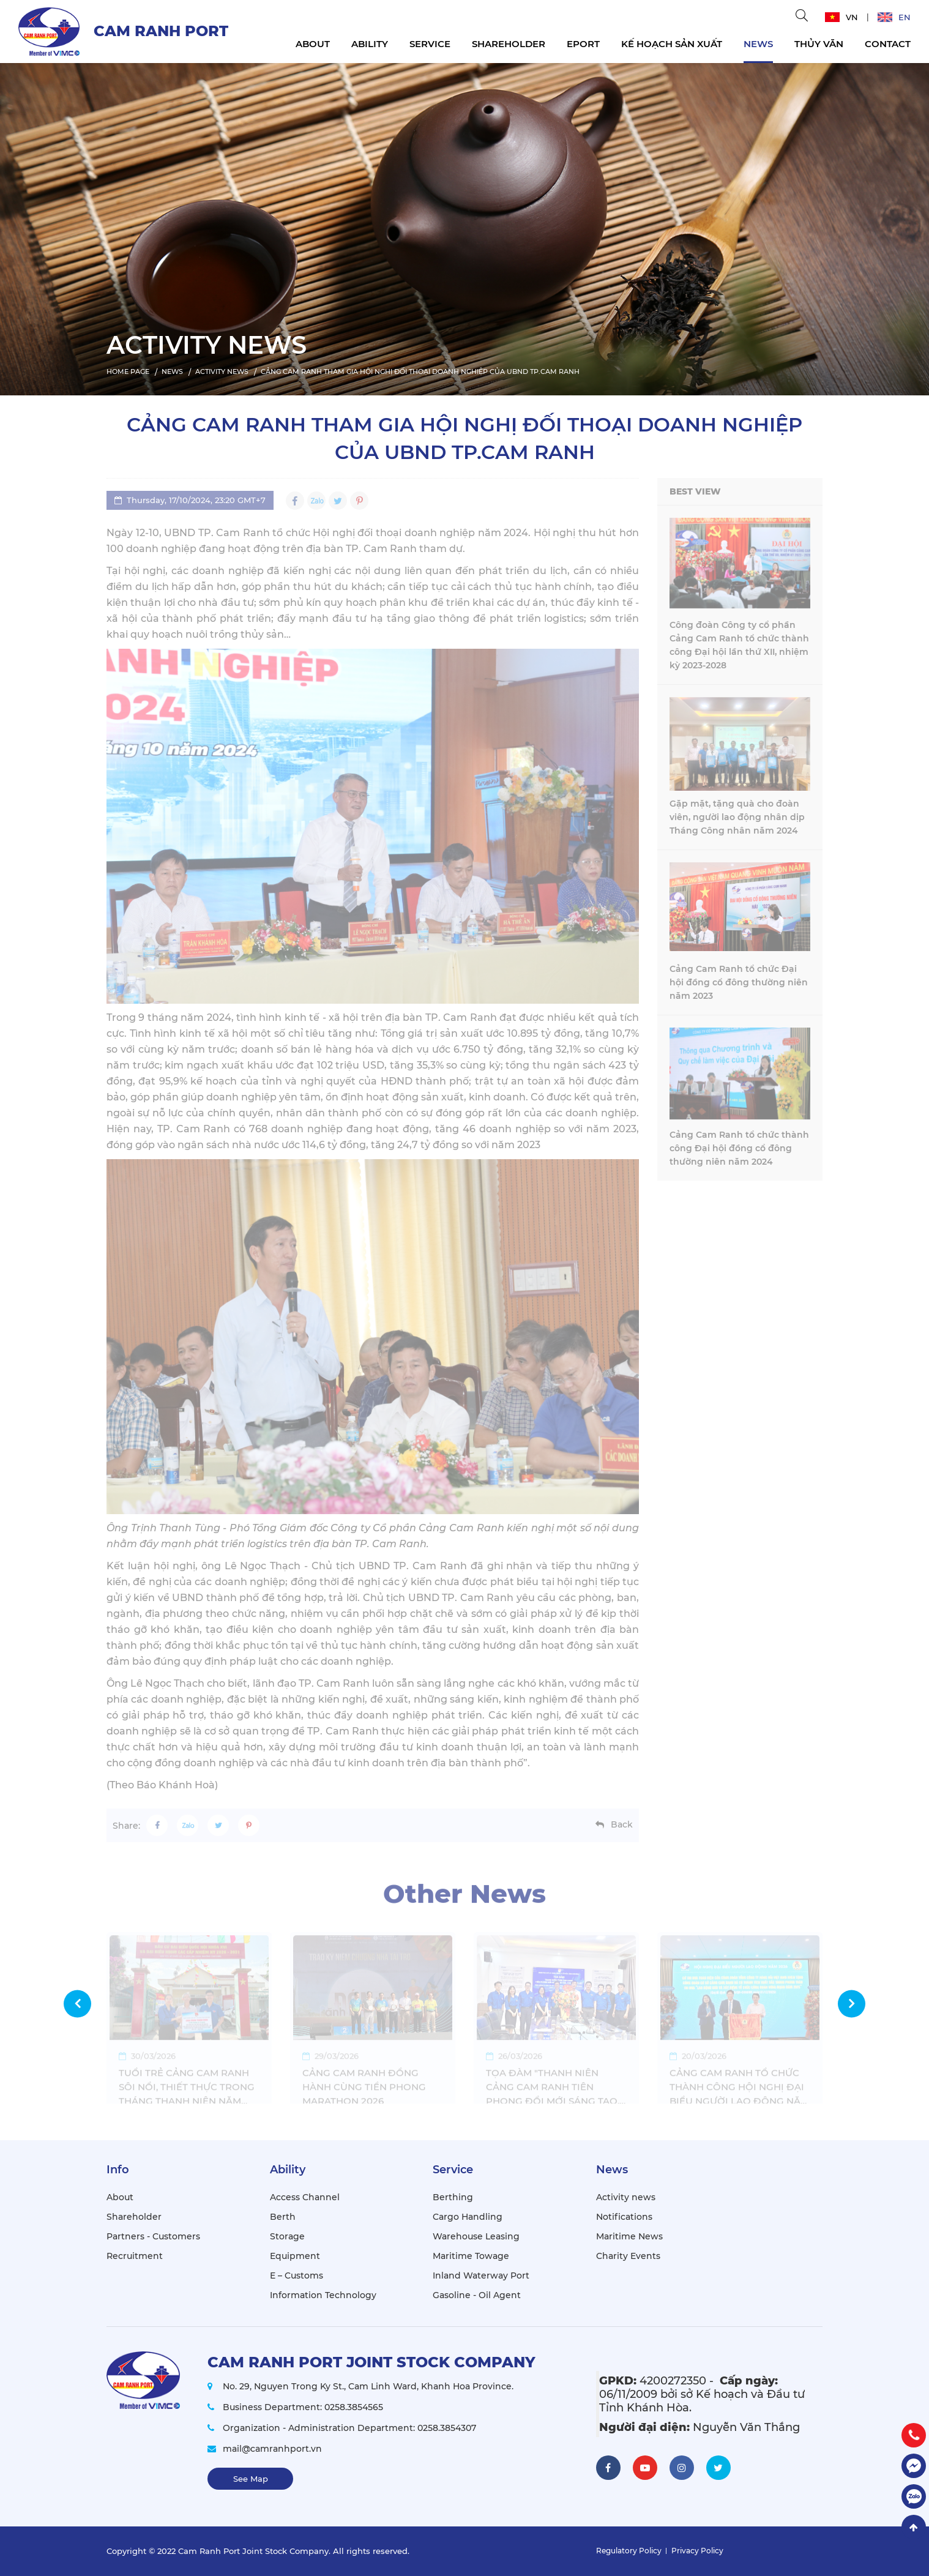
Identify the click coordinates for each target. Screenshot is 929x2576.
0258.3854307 (446, 2427)
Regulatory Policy (629, 2550)
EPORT (583, 44)
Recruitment (134, 2255)
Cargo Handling (467, 2216)
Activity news (625, 2197)
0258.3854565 (353, 2407)
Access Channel (305, 2197)
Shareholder (508, 44)
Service (429, 44)
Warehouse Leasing (476, 2236)
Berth (283, 2216)
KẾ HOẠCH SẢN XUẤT (671, 44)
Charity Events (628, 2255)
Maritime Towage (471, 2255)
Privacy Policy (697, 2550)
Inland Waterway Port (481, 2275)
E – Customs (296, 2275)
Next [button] (851, 2003)
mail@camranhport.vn (272, 2448)
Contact (888, 44)
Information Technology (323, 2295)
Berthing (453, 2197)
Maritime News (629, 2236)
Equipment (295, 2255)
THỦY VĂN (818, 44)
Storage (287, 2236)
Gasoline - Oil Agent (477, 2295)
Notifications (624, 2216)
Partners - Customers (153, 2236)
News (758, 44)
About (313, 44)
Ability (369, 44)
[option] (464, 226)
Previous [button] (77, 2003)
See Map (250, 2479)
